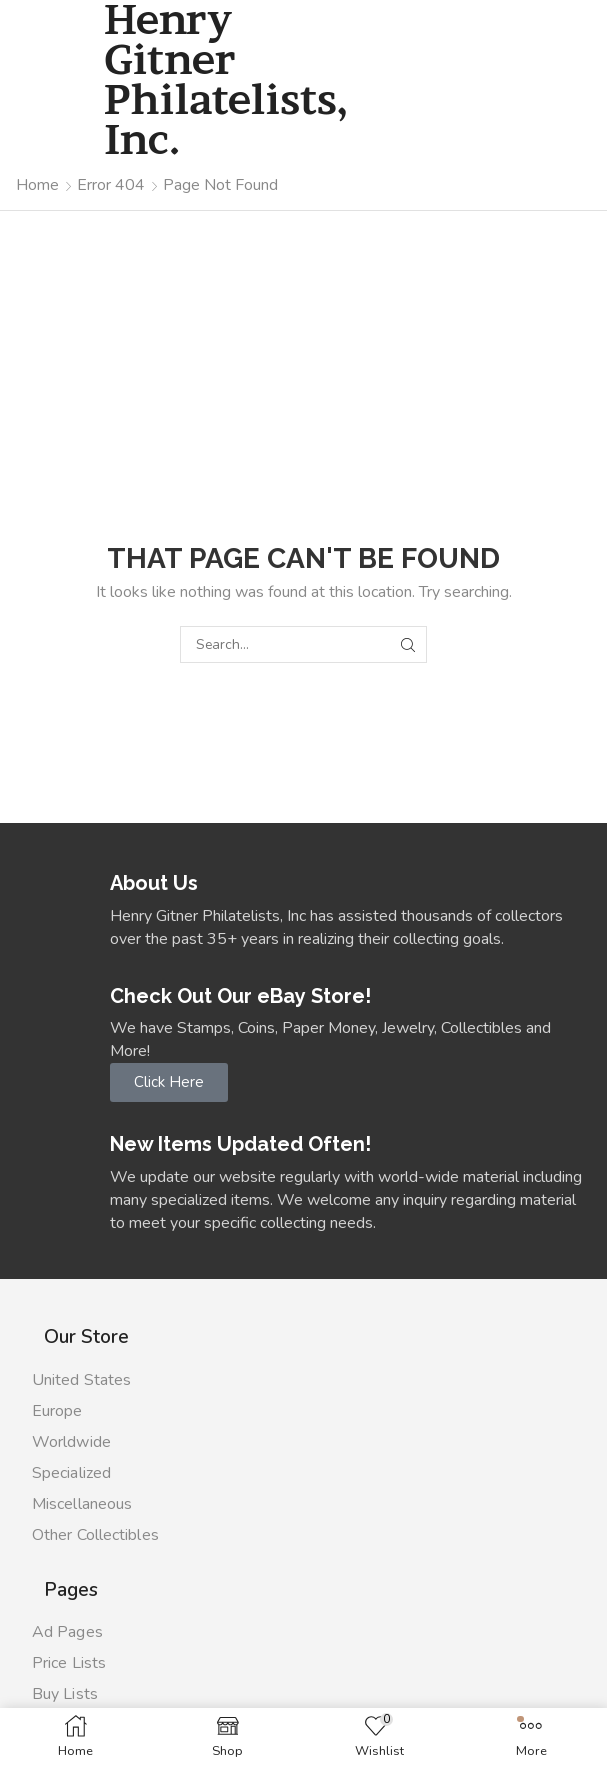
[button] (169, 1082)
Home (37, 185)
